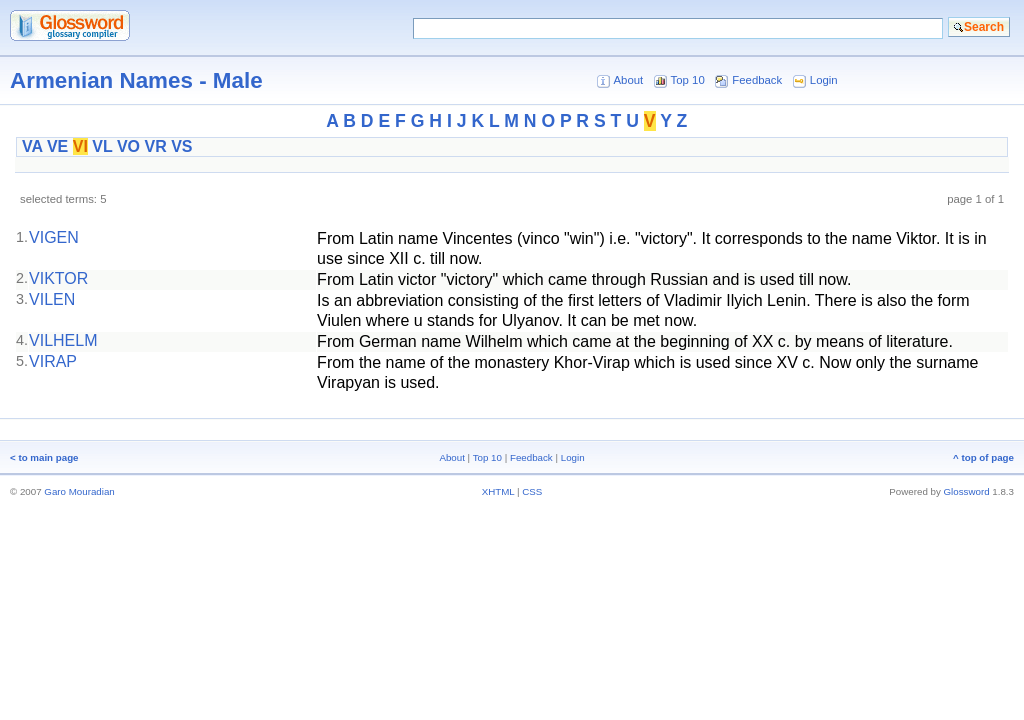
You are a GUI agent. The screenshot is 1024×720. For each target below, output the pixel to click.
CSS (532, 491)
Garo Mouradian (79, 491)
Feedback (757, 80)
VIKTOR (58, 278)
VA (32, 146)
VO (128, 146)
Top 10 (688, 80)
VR (155, 146)
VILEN (52, 299)
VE (57, 146)
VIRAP (53, 361)
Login (824, 80)
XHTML (498, 491)
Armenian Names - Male (136, 80)
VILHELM (63, 340)
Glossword (967, 491)
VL (102, 146)
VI (80, 146)
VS (181, 146)
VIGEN (54, 237)
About (628, 80)
